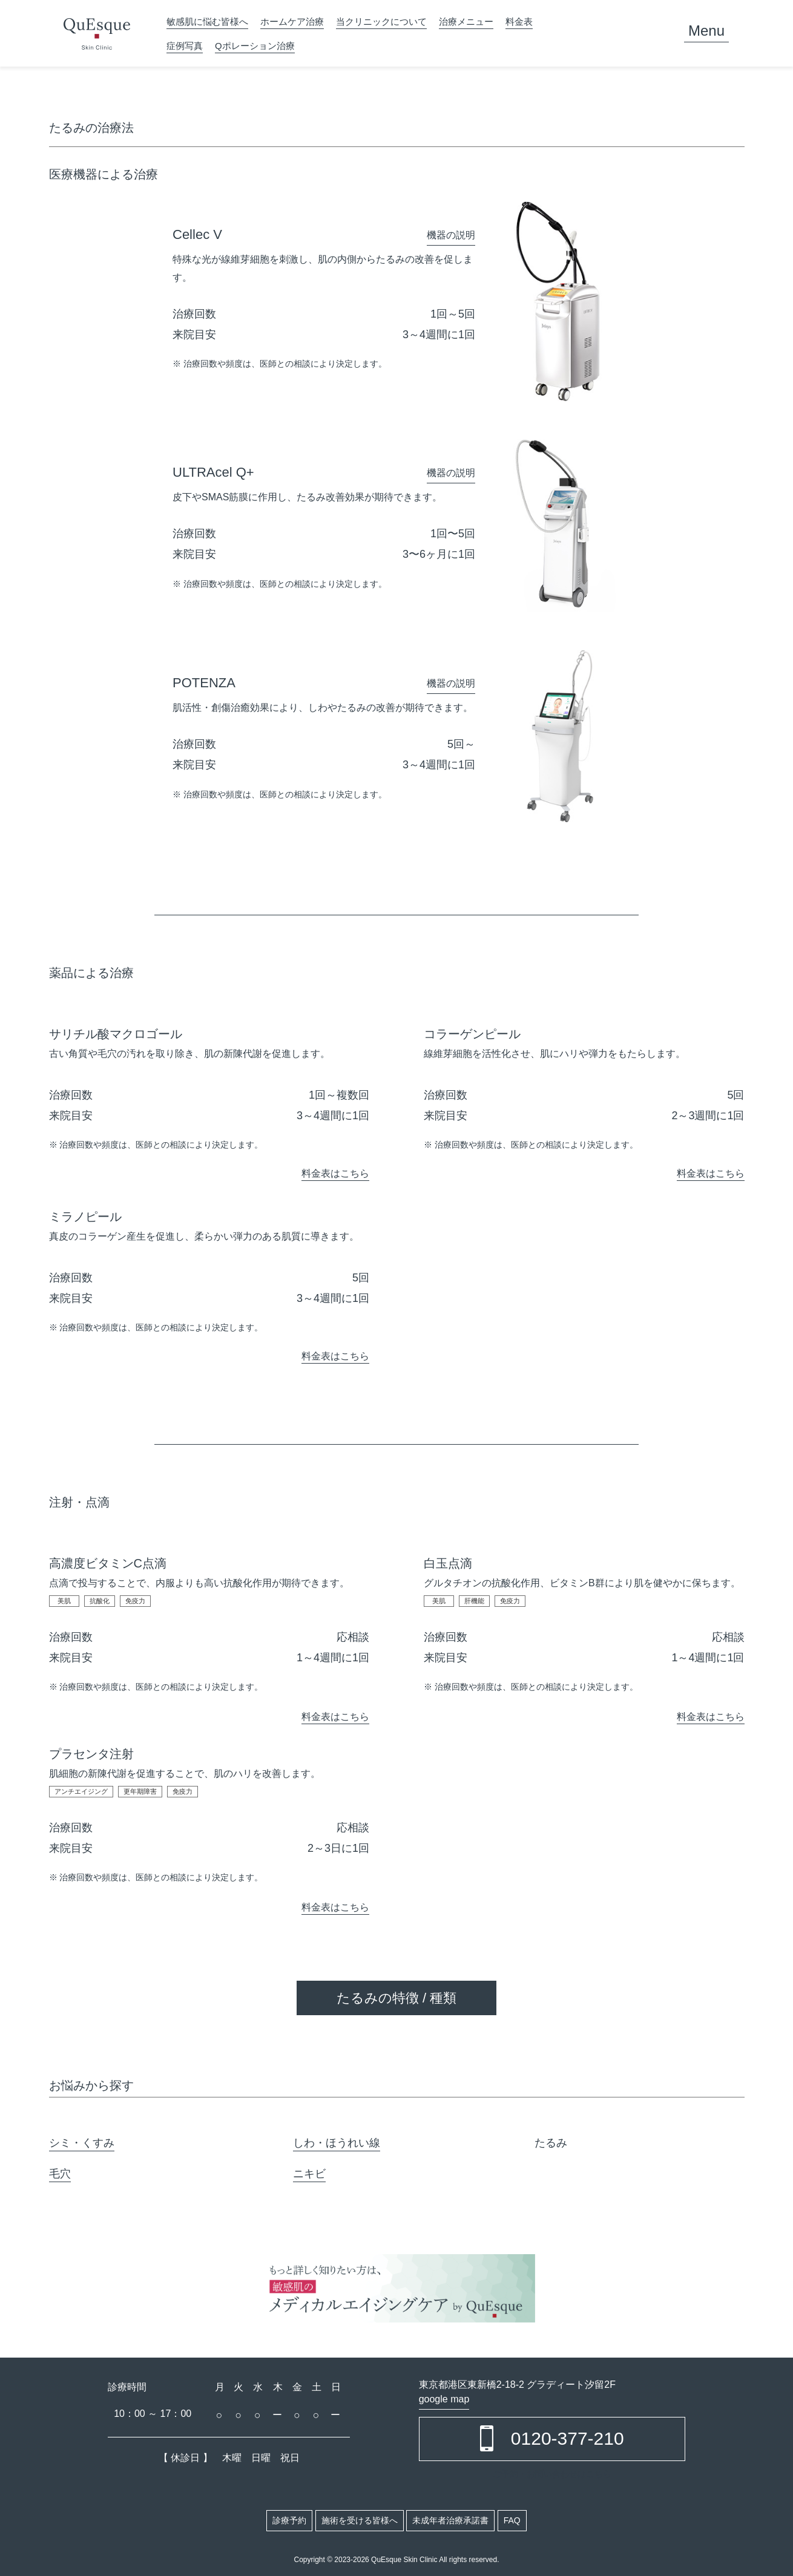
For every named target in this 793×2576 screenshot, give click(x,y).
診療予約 (289, 2520)
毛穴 (60, 2174)
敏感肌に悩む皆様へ (207, 21)
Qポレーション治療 (255, 46)
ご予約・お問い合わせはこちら (552, 2474)
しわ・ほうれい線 (336, 2143)
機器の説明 (451, 235)
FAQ (512, 2520)
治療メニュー (466, 21)
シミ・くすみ (81, 2143)
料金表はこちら (335, 1173)
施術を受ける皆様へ (359, 2520)
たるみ (551, 2143)
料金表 (519, 21)
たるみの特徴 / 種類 (396, 1998)
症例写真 (184, 46)
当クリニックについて (381, 21)
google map (444, 2399)
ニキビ (309, 2174)
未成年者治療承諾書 (450, 2520)
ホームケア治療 (292, 21)
